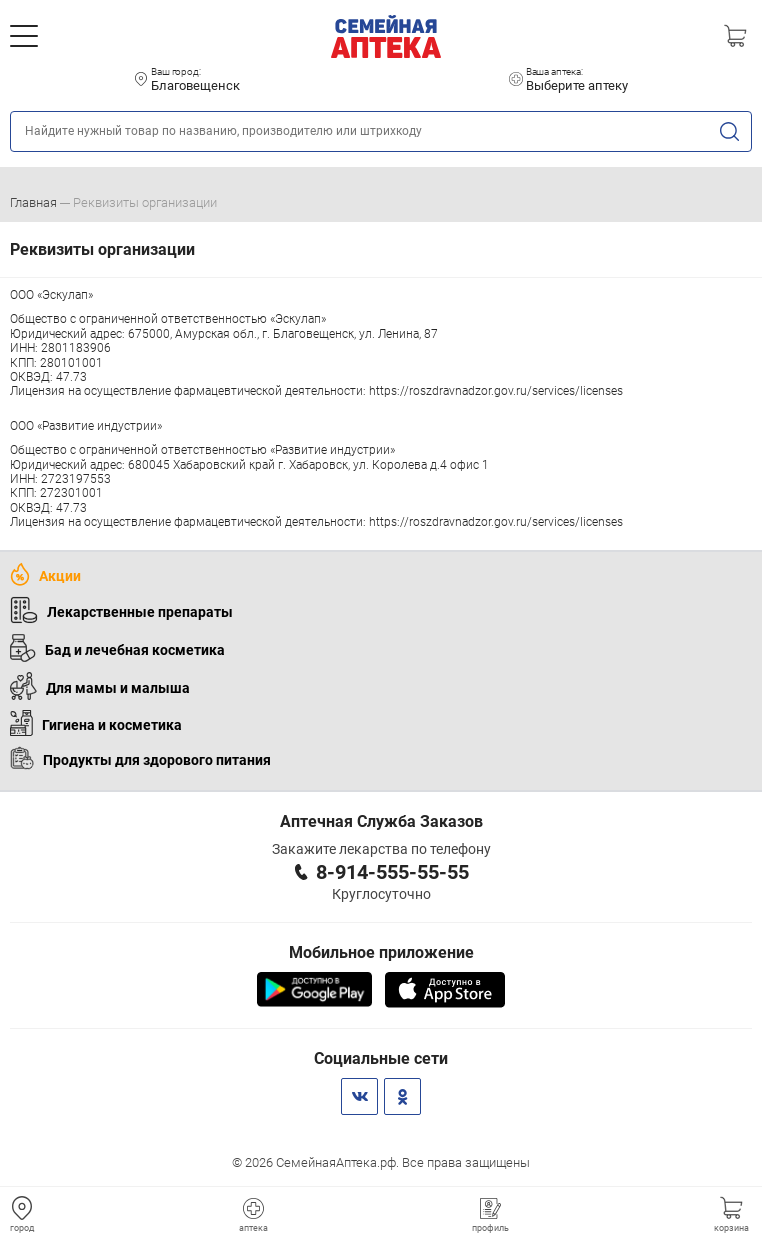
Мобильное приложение (381, 952)
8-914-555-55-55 (392, 872)
